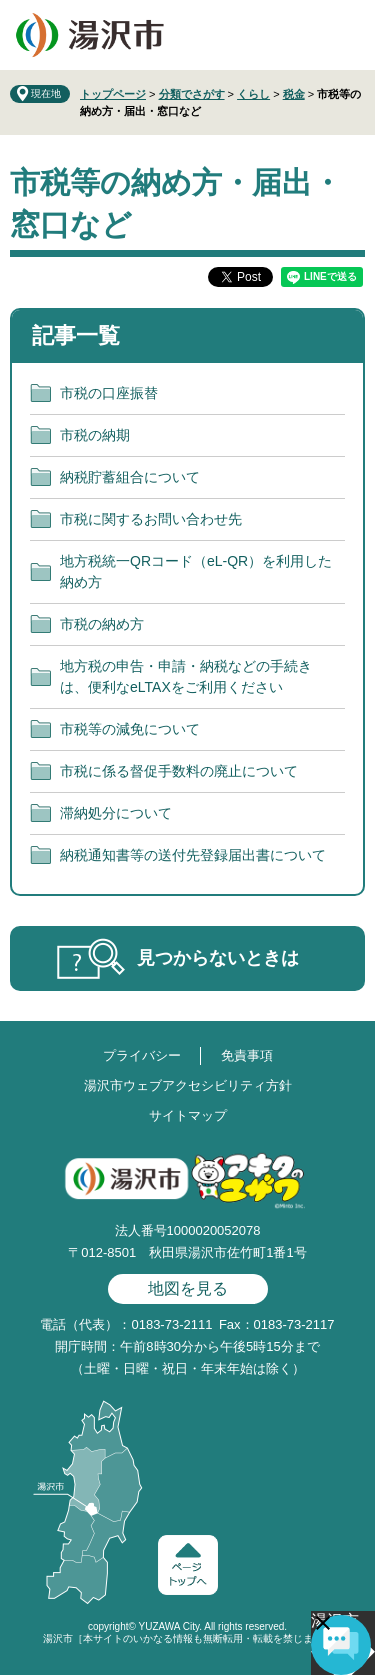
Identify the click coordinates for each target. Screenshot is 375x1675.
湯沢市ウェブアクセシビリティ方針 (188, 1085)
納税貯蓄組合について (130, 477)
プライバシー (142, 1055)
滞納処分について (116, 813)
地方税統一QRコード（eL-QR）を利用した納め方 (196, 571)
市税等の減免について (130, 729)
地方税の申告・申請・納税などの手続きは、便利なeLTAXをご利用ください (186, 676)
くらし (253, 94)
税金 (294, 94)
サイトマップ (188, 1115)
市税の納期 (95, 435)
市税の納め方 (102, 624)
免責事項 (247, 1055)
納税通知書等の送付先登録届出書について (193, 855)
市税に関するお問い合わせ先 (151, 519)
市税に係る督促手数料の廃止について (179, 771)
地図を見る (188, 1288)
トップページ (113, 94)
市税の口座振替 (109, 393)
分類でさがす (192, 94)
